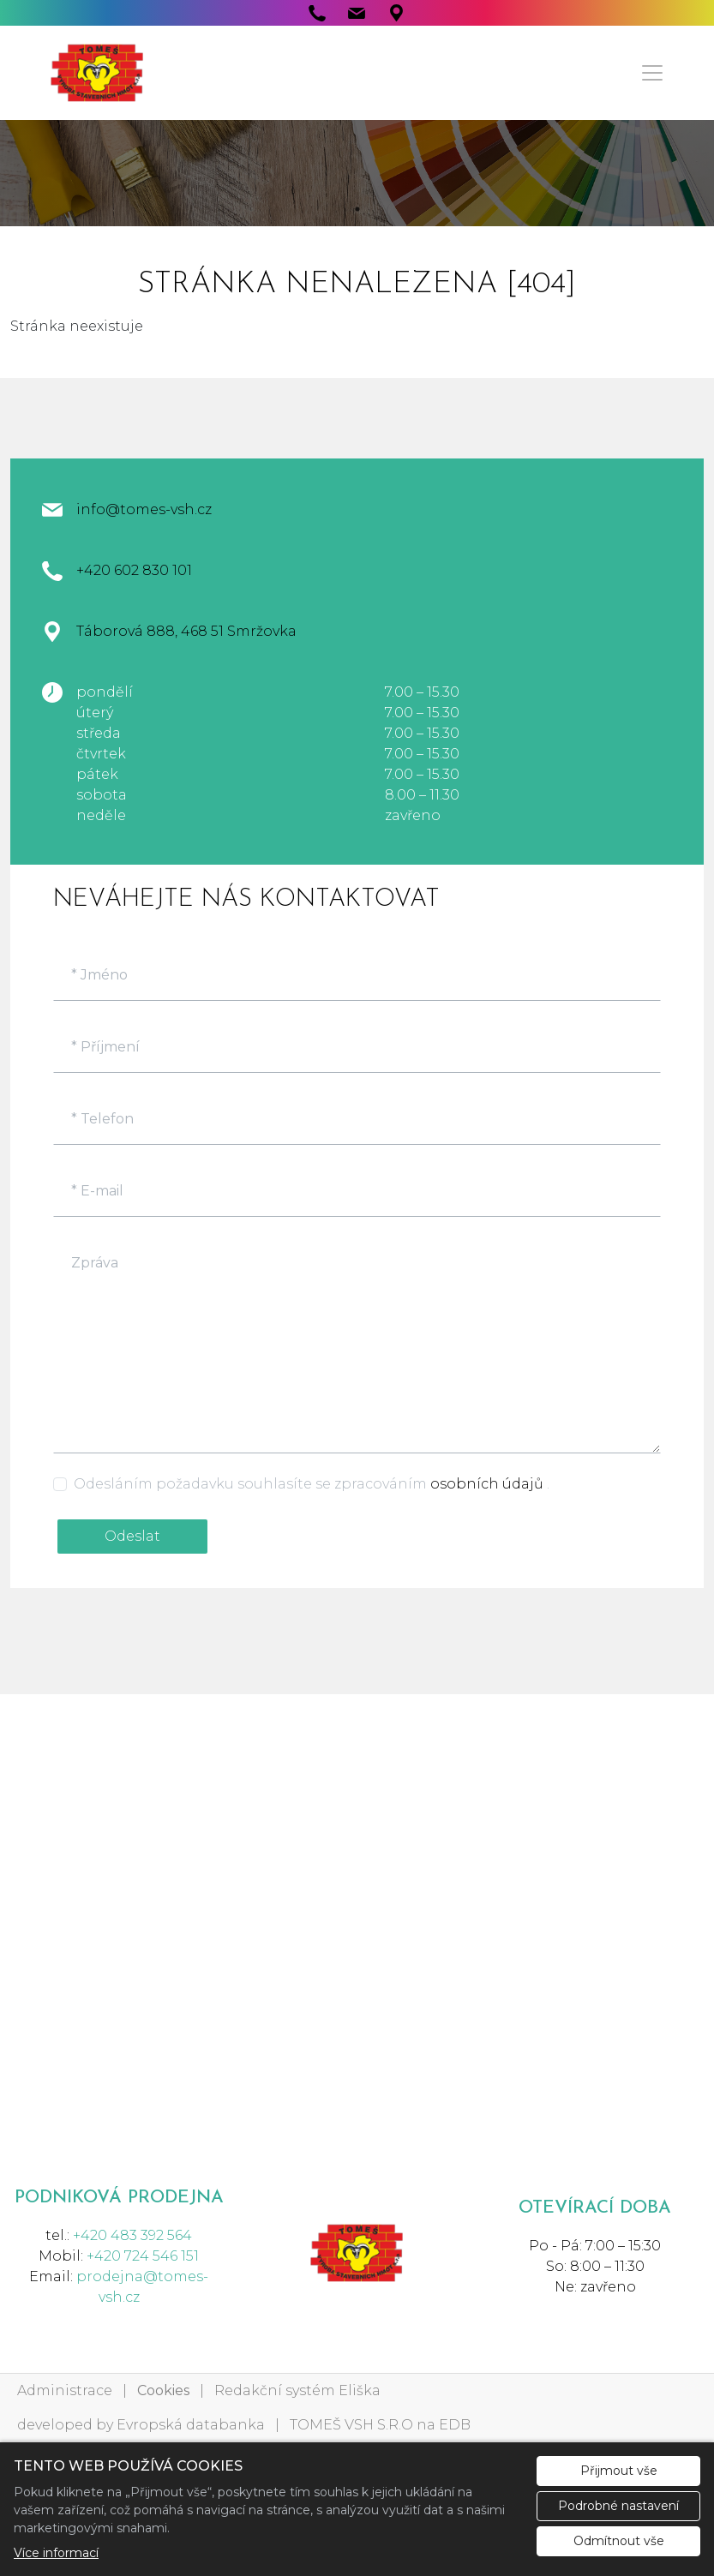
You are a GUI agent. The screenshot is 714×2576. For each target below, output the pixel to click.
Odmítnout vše (618, 2541)
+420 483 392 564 (132, 2235)
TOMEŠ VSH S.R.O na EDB (380, 2425)
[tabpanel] (357, 173)
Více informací (56, 2553)
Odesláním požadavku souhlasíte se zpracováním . (311, 1484)
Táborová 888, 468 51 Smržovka (186, 631)
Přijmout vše (618, 2470)
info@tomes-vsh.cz (144, 509)
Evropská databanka (191, 2425)
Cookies (163, 2390)
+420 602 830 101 (134, 570)
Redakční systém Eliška (297, 2390)
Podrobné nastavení (618, 2505)
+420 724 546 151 (143, 2256)
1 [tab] (357, 209)
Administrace (64, 2390)
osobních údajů (488, 1484)
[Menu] (652, 73)
